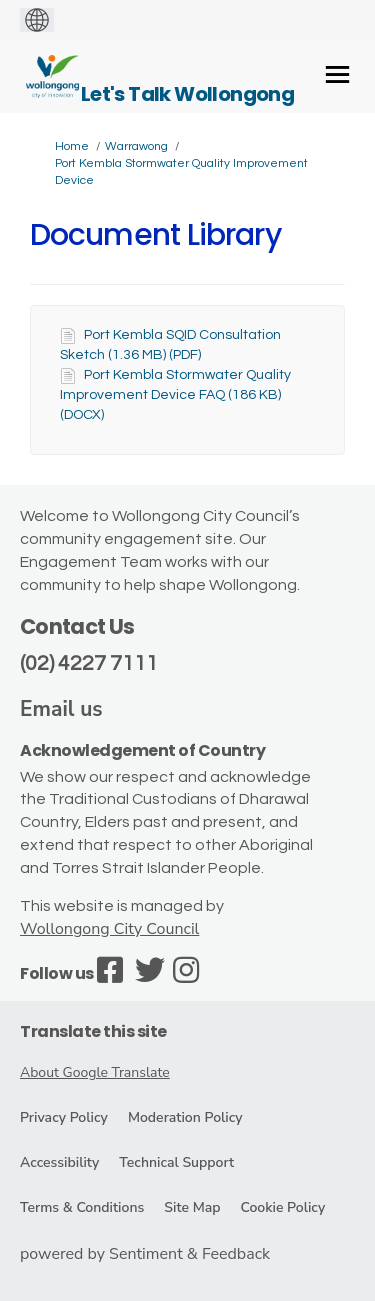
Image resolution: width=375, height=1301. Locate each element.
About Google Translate (95, 1072)
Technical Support (176, 1162)
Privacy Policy (64, 1117)
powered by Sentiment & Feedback (145, 1254)
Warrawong (136, 146)
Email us (61, 709)
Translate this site (93, 1031)
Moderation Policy (185, 1117)
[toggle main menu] (337, 74)
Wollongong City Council (109, 929)
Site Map (192, 1207)
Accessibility (59, 1162)
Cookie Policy (282, 1207)
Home (72, 146)
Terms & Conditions (82, 1207)
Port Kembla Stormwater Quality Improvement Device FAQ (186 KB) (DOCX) (175, 395)
